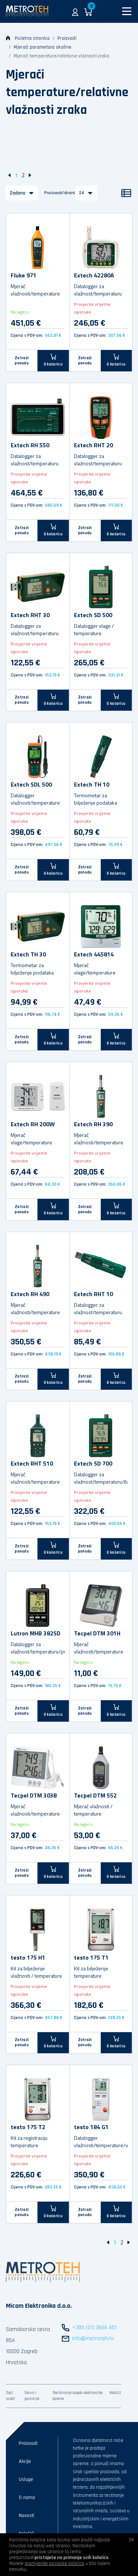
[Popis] (126, 193)
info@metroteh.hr (93, 2338)
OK (131, 2540)
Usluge (26, 2479)
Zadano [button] (17, 193)
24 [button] (81, 193)
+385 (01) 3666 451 (94, 2327)
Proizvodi (67, 38)
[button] (75, 11)
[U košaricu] (53, 360)
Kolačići (115, 2392)
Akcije (25, 2461)
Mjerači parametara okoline (42, 47)
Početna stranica (28, 38)
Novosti (26, 2515)
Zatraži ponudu (22, 361)
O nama (27, 2497)
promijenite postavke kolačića (54, 2563)
